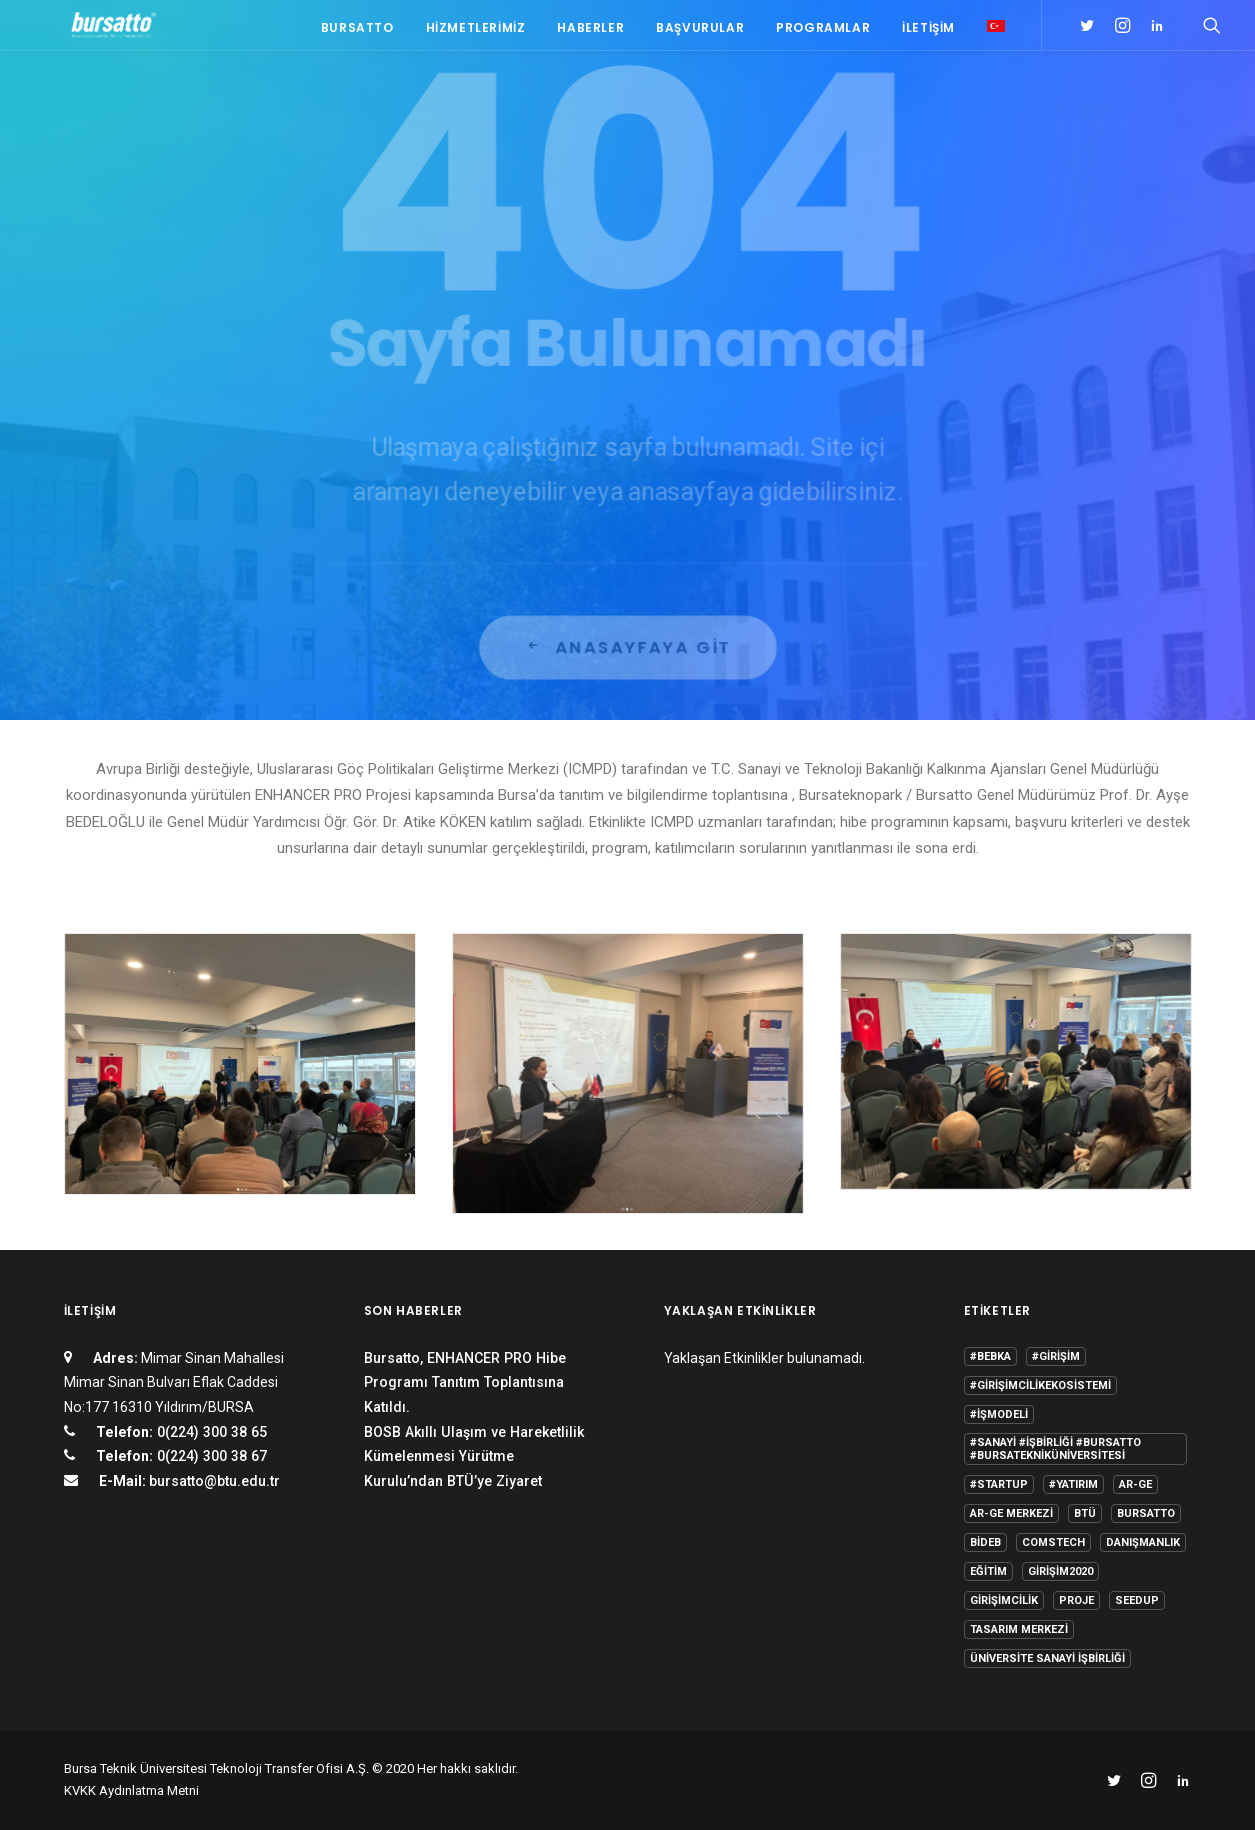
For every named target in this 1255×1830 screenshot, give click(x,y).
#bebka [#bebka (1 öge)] (990, 1356)
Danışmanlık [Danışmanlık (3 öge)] (1143, 1542)
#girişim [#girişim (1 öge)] (1056, 1356)
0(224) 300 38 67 (210, 1456)
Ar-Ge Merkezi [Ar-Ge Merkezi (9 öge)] (1011, 1513)
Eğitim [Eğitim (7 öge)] (988, 1571)
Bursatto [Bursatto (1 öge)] (1146, 1513)
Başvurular (700, 32)
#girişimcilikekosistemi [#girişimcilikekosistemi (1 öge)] (1040, 1385)
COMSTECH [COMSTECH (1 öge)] (1053, 1542)
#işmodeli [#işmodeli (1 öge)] (999, 1414)
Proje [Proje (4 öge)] (1076, 1600)
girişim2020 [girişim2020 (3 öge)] (1060, 1571)
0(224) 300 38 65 (210, 1432)
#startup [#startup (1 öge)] (999, 1484)
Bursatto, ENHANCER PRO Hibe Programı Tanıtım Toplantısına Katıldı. (465, 1382)
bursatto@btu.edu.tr (214, 1481)
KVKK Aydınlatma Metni (131, 1790)
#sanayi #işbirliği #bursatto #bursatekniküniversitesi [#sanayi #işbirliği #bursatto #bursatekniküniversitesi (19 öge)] (1055, 1449)
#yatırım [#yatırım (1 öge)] (1073, 1484)
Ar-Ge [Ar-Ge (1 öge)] (1135, 1484)
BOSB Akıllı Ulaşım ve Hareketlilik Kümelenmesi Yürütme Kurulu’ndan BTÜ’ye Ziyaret (474, 1456)
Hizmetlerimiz (476, 32)
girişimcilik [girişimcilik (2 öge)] (1004, 1600)
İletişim (928, 32)
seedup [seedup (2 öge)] (1137, 1600)
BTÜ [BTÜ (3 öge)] (1085, 1513)
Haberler (590, 32)
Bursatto (357, 32)
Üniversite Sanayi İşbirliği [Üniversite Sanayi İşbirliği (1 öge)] (1047, 1658)
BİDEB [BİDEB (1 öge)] (985, 1542)
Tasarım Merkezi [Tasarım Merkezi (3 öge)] (1019, 1629)
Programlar (823, 32)
